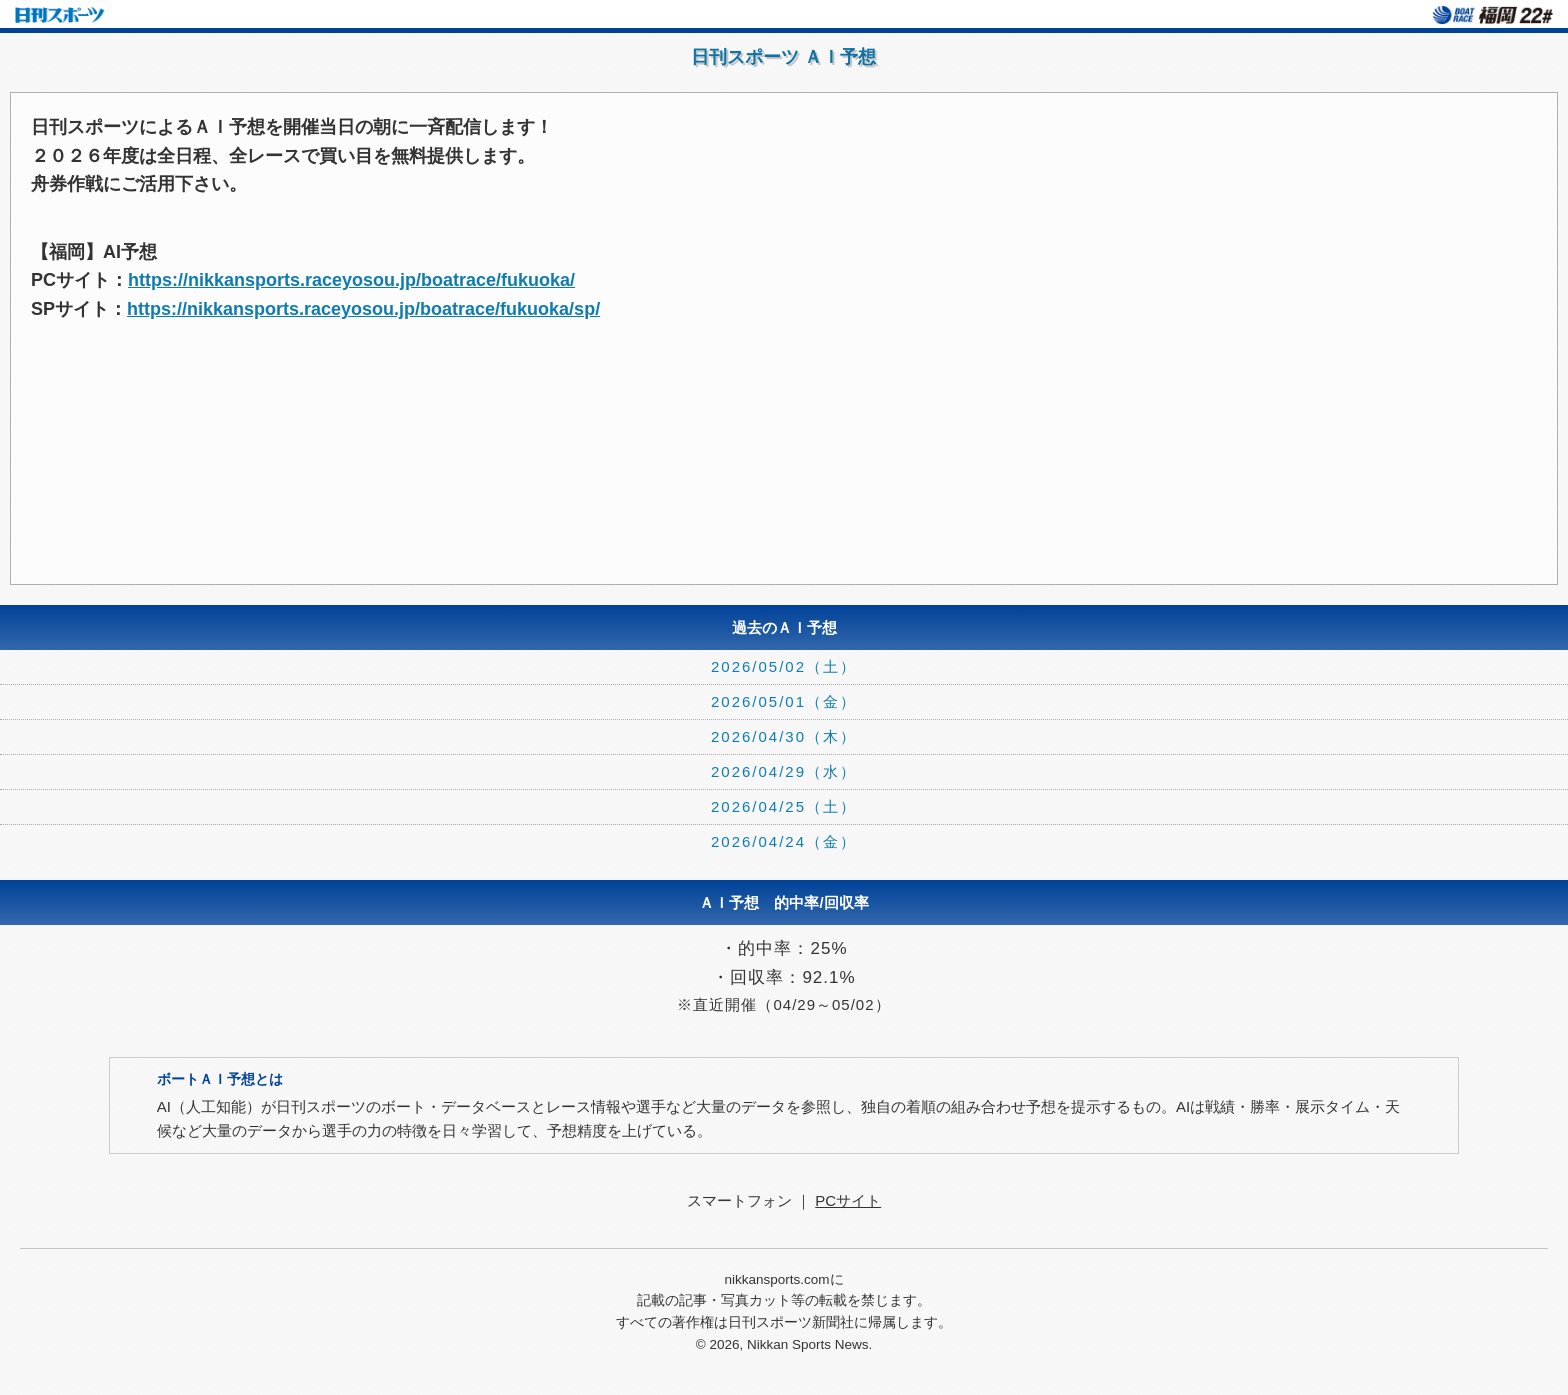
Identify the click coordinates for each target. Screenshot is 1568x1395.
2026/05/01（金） (784, 701)
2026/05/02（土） (784, 666)
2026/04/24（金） (784, 841)
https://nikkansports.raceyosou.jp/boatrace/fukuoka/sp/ (363, 309)
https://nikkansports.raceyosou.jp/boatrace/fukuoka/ (351, 280)
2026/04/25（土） (784, 806)
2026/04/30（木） (784, 736)
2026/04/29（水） (784, 771)
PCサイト (848, 1200)
